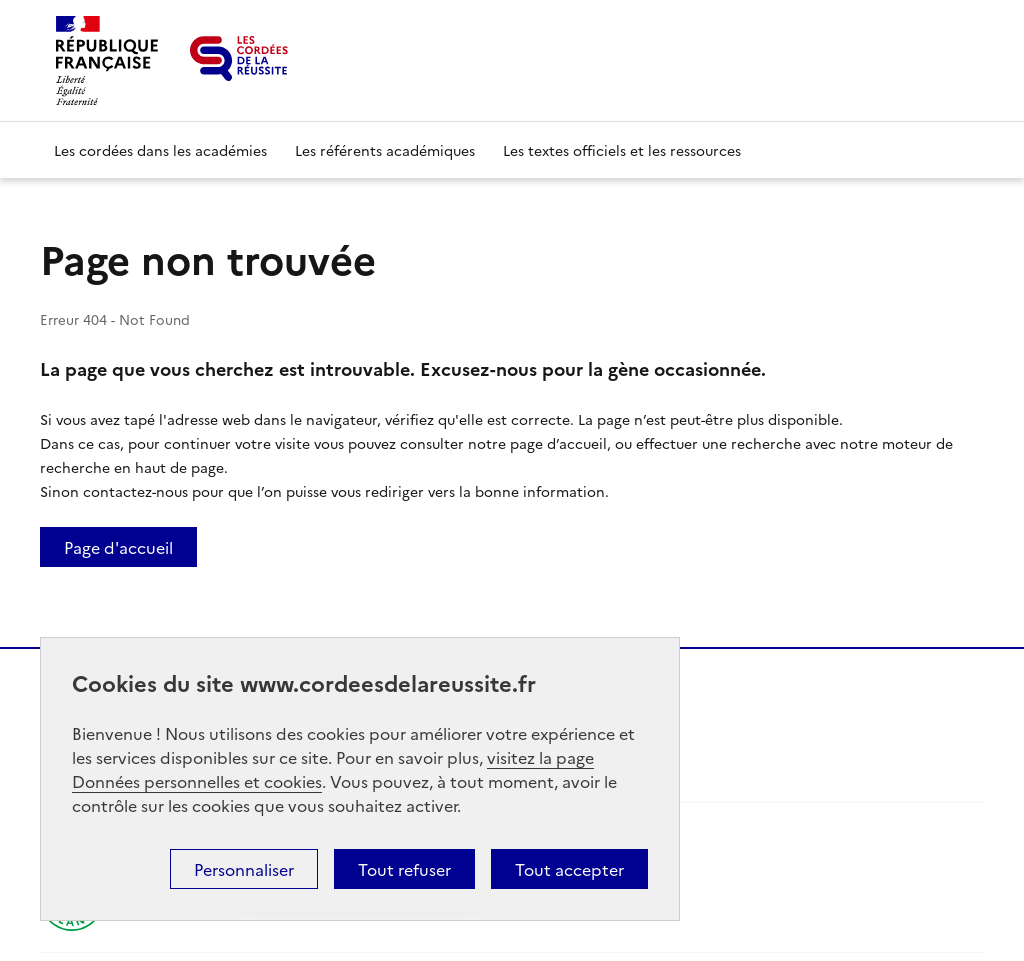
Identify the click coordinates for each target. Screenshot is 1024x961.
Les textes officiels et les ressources (622, 150)
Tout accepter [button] (569, 869)
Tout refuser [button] (404, 869)
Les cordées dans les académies (160, 150)
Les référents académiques (385, 150)
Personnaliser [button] (244, 869)
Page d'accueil (118, 547)
